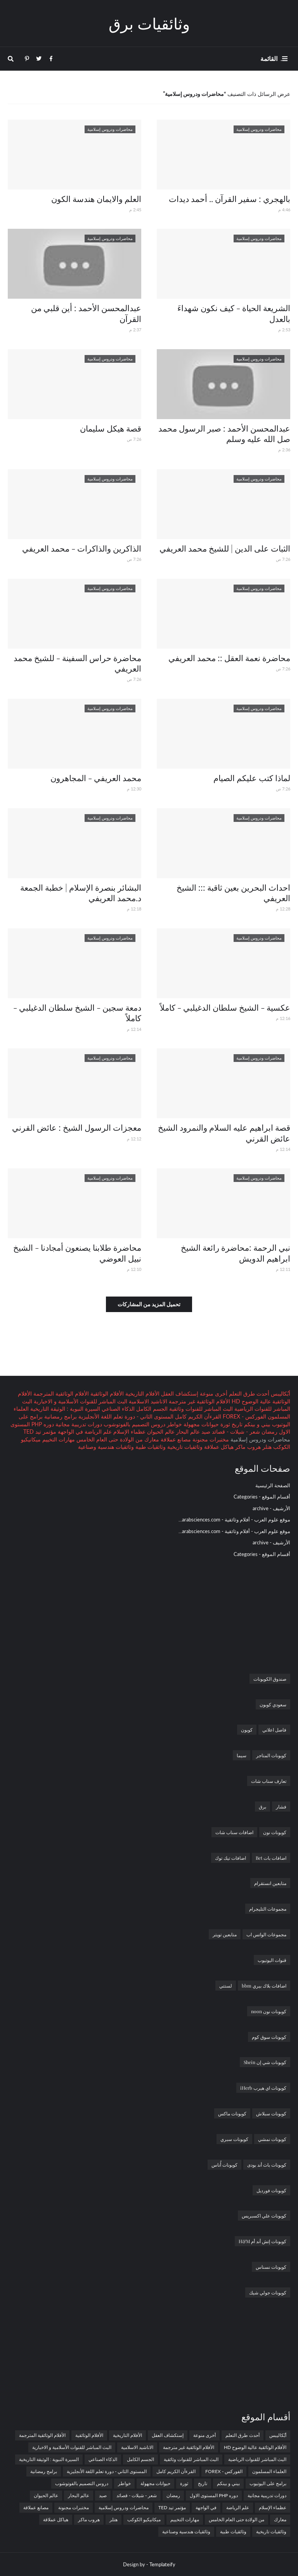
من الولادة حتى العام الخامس (109, 1439)
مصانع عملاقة (175, 1439)
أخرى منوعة (212, 1393)
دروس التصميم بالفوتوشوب (133, 1424)
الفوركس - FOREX (243, 1416)
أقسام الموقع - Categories (262, 1496)
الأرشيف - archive (271, 1508)
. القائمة (271, 58)
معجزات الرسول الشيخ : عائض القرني (76, 1127)
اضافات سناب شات (234, 1832)
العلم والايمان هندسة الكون (96, 198)
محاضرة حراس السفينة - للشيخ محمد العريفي (77, 663)
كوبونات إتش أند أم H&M (262, 2241)
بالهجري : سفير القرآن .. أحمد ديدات (229, 198)
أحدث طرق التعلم (248, 1393)
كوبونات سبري (234, 2139)
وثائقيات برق (149, 23)
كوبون (247, 1730)
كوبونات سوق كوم (269, 2037)
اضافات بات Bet (271, 1858)
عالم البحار (187, 1431)
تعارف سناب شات (268, 1781)
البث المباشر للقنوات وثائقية (200, 1408)
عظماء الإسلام (129, 1431)
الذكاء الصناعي (117, 1408)
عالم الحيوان (160, 1431)
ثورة (224, 1424)
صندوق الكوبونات (269, 1679)
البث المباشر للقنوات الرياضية (257, 2459)
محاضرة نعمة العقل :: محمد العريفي (229, 657)
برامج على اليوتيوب (267, 2483)
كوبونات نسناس (271, 2267)
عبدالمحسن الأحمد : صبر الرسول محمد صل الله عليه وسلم (224, 433)
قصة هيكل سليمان (110, 428)
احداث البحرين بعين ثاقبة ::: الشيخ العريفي (233, 892)
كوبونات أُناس (224, 2165)
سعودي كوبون (273, 1704)
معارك (151, 1439)
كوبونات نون (274, 1832)
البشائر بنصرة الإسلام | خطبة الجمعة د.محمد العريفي (80, 892)
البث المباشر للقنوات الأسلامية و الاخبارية (79, 1401)
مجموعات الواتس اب (266, 1934)
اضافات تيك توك (230, 1858)
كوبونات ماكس (232, 2113)
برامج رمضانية (60, 1416)
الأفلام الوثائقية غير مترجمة (198, 1401)
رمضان (268, 1431)
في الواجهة (69, 1431)
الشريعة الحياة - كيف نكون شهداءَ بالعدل (233, 313)
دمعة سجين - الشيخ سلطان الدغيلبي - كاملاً (77, 1012)
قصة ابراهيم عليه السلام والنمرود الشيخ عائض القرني (224, 1132)
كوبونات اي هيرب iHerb (263, 2088)
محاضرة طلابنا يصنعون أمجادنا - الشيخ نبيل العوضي (77, 1252)
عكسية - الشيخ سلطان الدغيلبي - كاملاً (225, 1007)
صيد (205, 1431)
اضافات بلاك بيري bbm (264, 1985)
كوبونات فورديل (271, 2190)
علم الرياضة (97, 1431)
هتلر (266, 1446)
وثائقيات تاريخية (184, 1446)
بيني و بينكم (256, 1424)
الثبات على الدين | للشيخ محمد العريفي (224, 548)
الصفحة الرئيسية (272, 1485)
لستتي (225, 1985)
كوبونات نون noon (268, 2011)
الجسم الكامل (151, 1408)
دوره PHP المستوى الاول (214, 2495)
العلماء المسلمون (269, 2471)
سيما (241, 1755)
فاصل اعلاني (274, 1730)
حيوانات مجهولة (200, 1424)
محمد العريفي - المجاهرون (95, 777)
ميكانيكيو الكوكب (144, 2519)
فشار (281, 1806)
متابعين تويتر (225, 1934)
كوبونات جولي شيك (267, 2292)
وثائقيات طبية (150, 1446)
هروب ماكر (247, 1446)
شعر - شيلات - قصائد (235, 1431)
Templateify (162, 2564)
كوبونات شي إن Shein (265, 2062)
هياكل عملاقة (218, 1446)
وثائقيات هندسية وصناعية (106, 1446)
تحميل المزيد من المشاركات (149, 1304)
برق (262, 1806)
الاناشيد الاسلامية (147, 1401)
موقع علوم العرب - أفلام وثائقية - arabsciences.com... (234, 1519)
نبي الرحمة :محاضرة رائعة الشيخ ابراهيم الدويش (235, 1252)
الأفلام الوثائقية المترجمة (60, 1393)
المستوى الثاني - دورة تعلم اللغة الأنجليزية (125, 1416)
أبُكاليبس (279, 1393)
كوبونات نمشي (272, 2139)
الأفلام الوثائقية (106, 1393)
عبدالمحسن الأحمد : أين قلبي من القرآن (86, 313)
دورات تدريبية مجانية (78, 1424)
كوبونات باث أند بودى (266, 2165)
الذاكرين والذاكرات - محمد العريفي (81, 548)
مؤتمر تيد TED (39, 1431)
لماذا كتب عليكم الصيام (251, 777)
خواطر (173, 1424)
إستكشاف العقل (178, 1393)
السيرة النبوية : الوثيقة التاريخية (64, 1408)
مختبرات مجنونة (210, 1439)
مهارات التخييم (58, 1439)
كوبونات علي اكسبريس (264, 2215)
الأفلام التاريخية (141, 1393)
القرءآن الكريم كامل (197, 1416)
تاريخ (236, 1424)
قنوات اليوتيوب (272, 1960)
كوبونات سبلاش (271, 2113)
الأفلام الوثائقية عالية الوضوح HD (255, 2447)
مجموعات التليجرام (267, 1909)
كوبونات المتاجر (271, 1755)
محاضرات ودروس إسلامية (124, 2507)
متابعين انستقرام (270, 1883)
